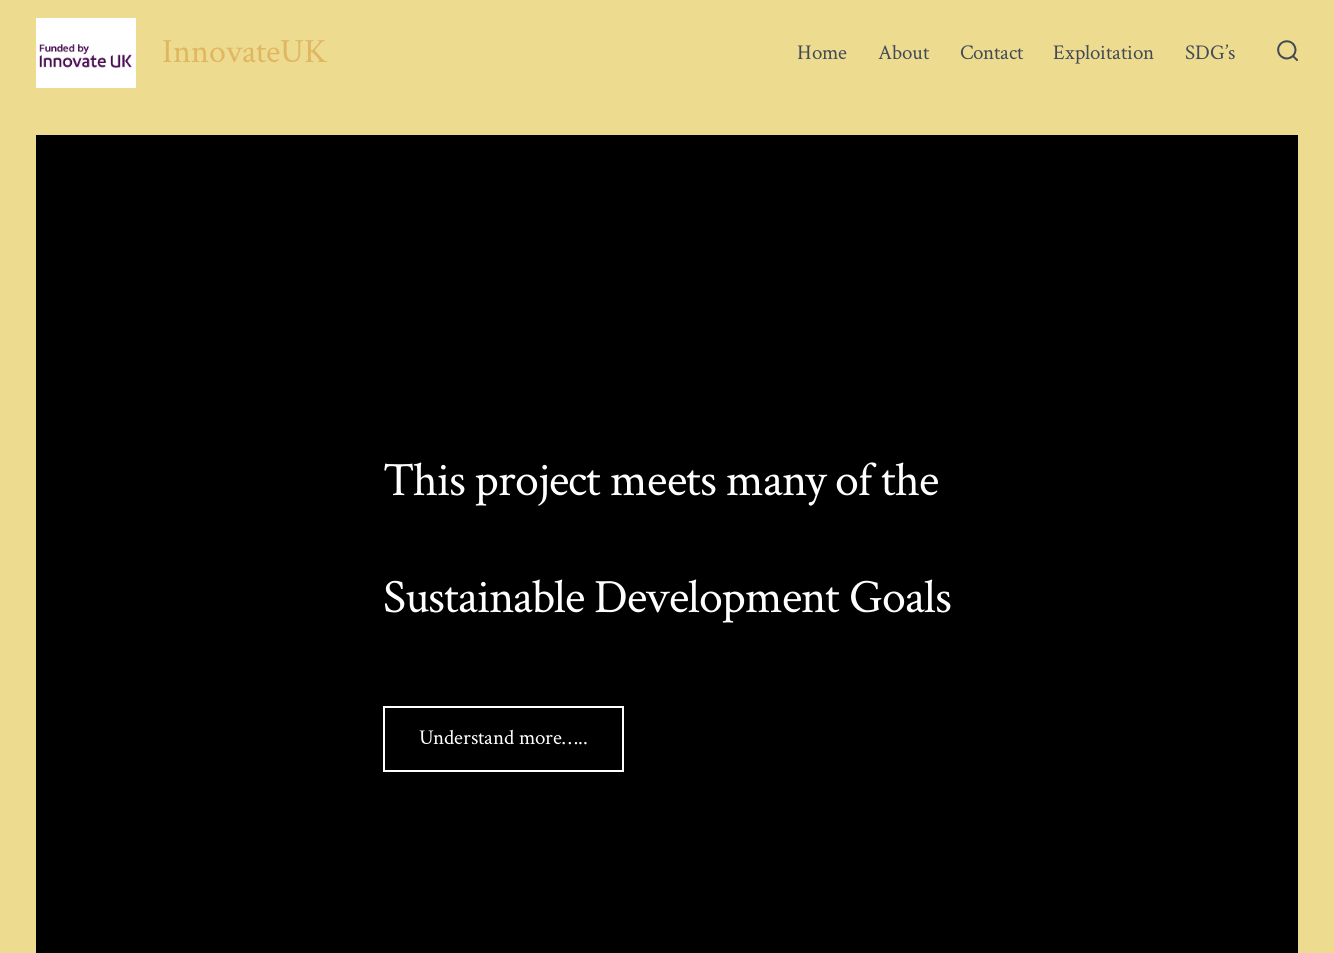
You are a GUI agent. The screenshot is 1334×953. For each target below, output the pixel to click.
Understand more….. (503, 737)
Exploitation (1103, 52)
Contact (991, 52)
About (903, 52)
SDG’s (1210, 52)
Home (822, 52)
